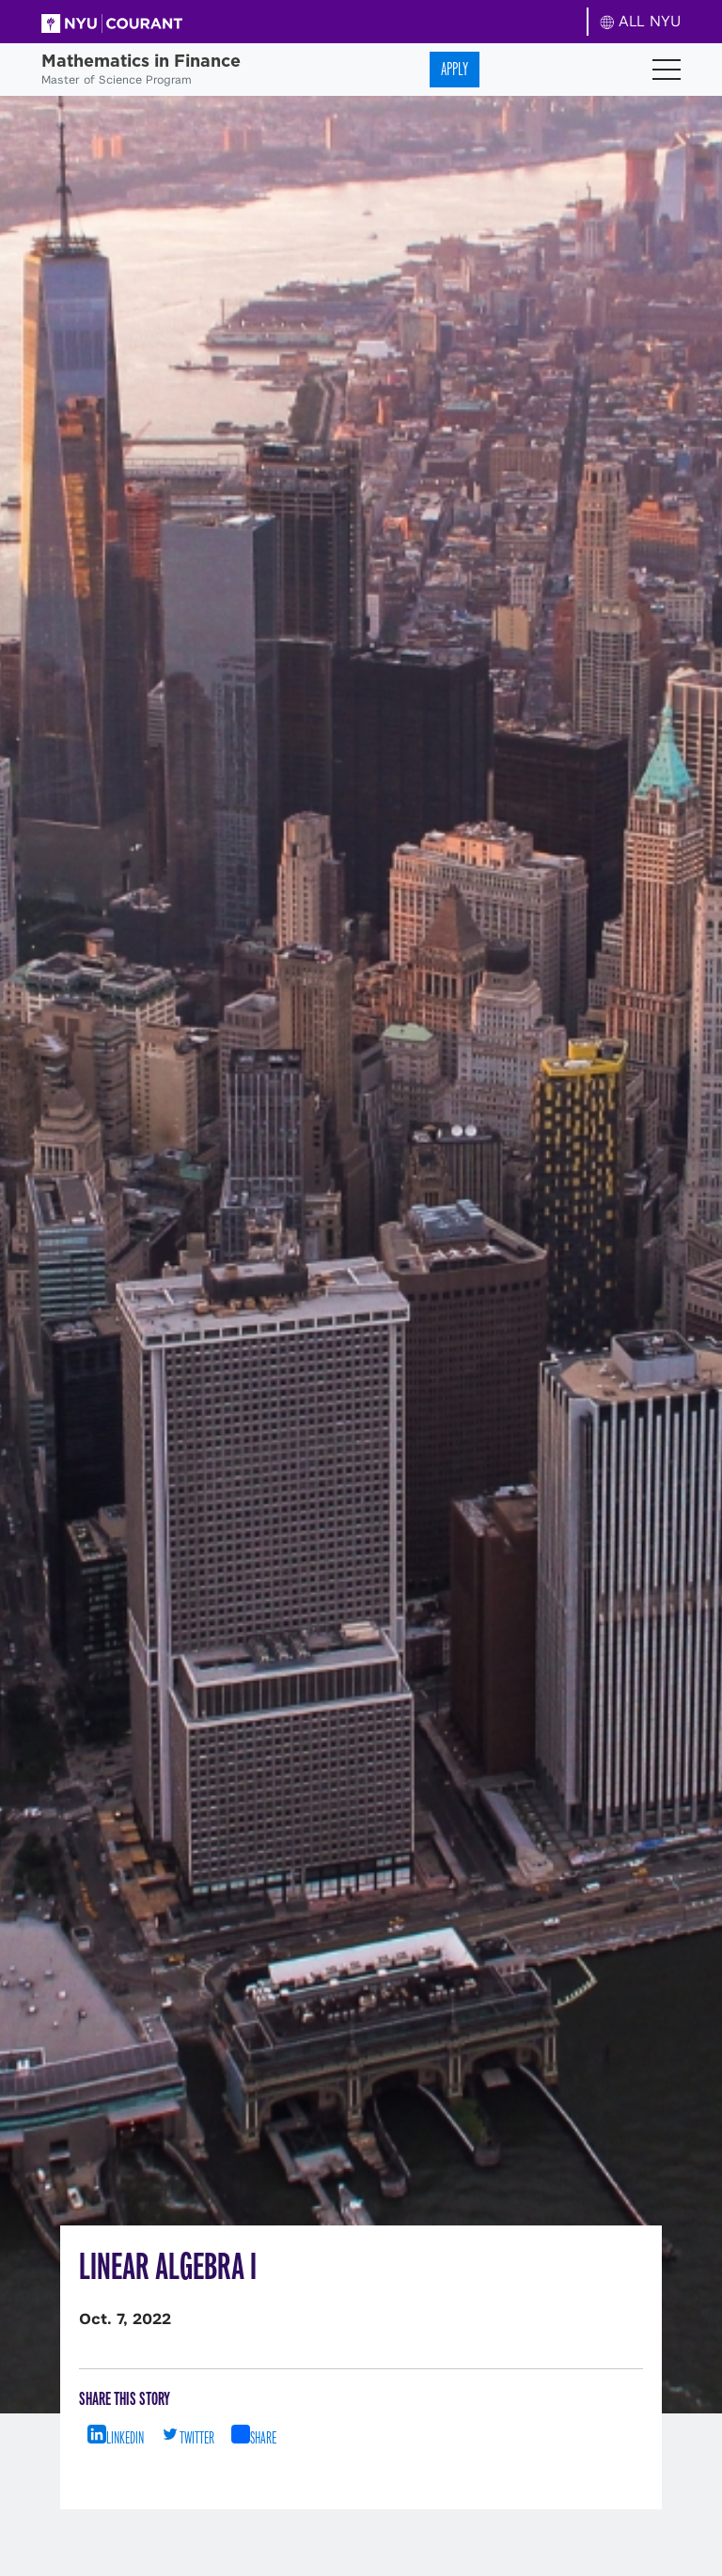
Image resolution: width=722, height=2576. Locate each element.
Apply (454, 69)
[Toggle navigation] (666, 69)
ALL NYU (641, 21)
